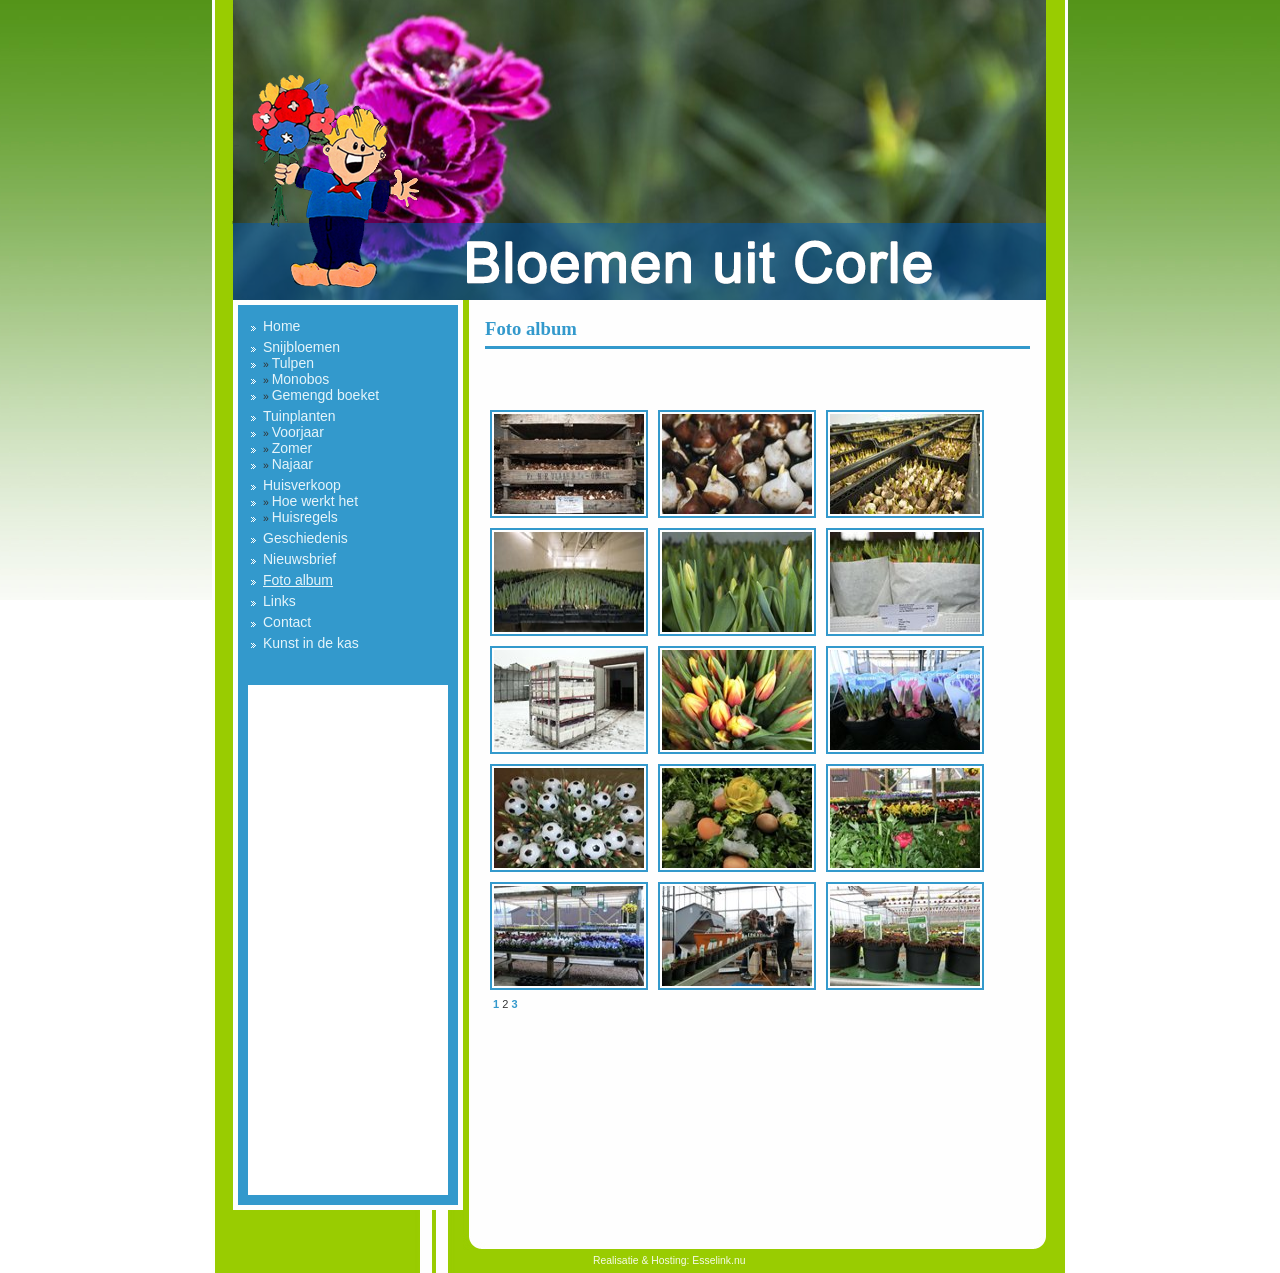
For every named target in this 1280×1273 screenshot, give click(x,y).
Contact (287, 622)
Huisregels (305, 517)
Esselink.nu (718, 1260)
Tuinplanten (299, 416)
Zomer (292, 448)
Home (281, 326)
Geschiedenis (305, 538)
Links (279, 601)
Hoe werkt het (315, 501)
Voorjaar (298, 432)
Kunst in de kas (311, 643)
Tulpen (293, 363)
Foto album (298, 580)
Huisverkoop (302, 485)
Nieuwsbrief (299, 559)
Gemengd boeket (325, 395)
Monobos (301, 379)
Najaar (292, 464)
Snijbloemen (301, 347)
